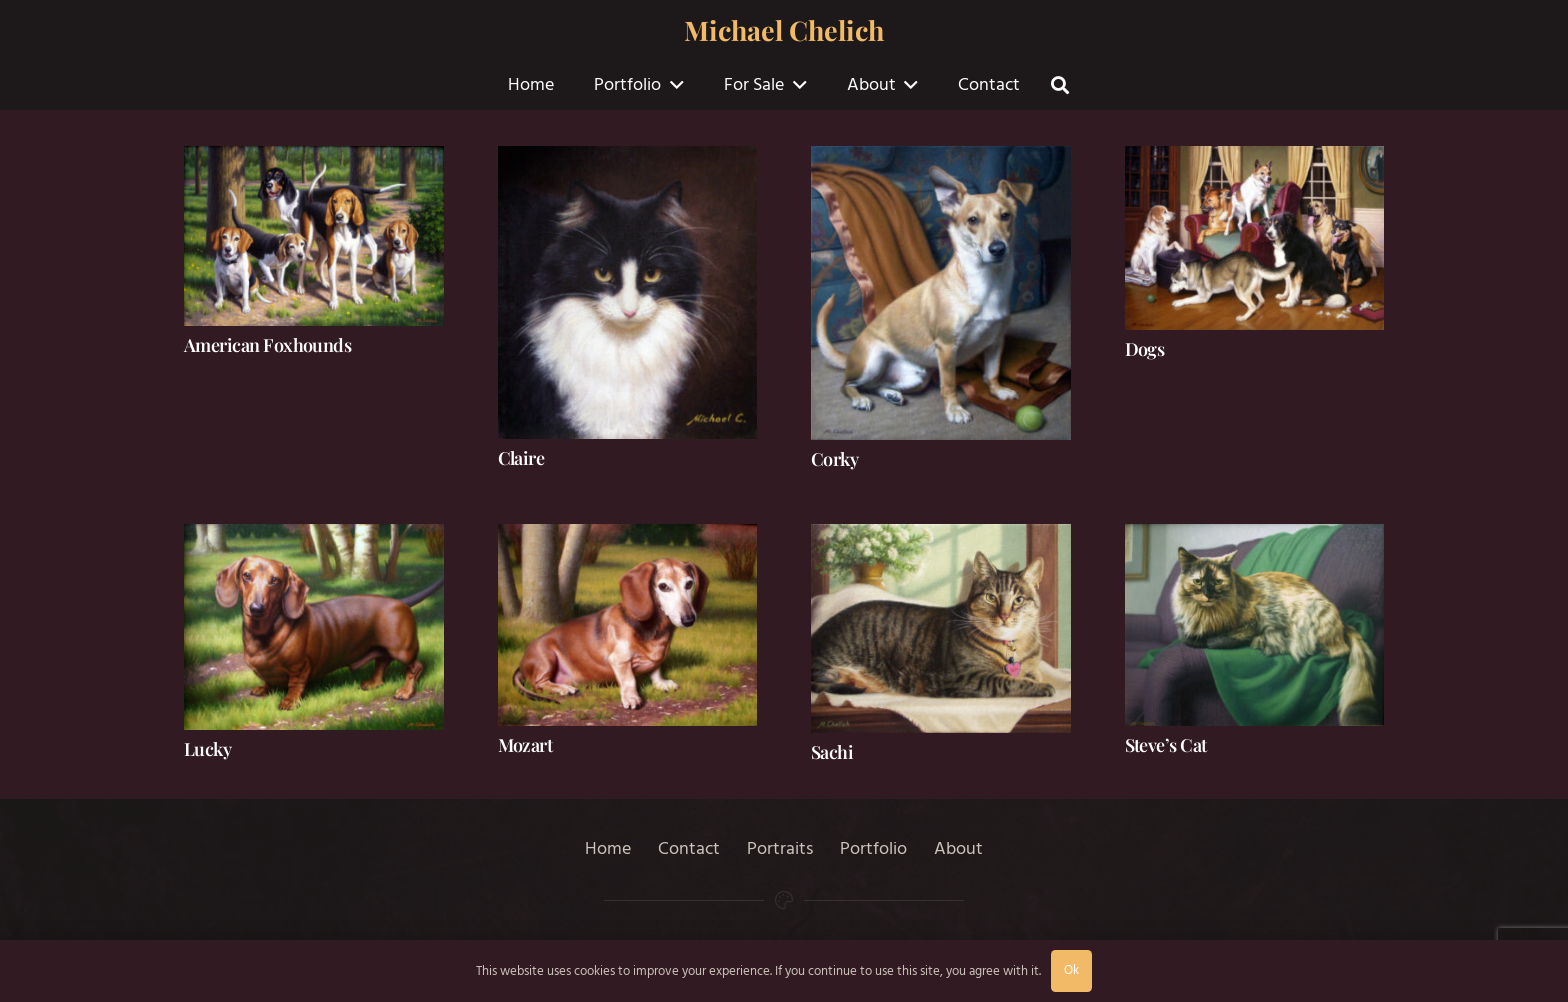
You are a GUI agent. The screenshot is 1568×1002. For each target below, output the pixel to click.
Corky (834, 459)
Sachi (832, 752)
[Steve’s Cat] (1255, 625)
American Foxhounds (267, 345)
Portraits (780, 848)
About (958, 848)
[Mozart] (628, 625)
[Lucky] (314, 627)
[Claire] (628, 292)
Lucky (207, 749)
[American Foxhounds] (314, 236)
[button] (672, 85)
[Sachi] (941, 628)
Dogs (1145, 349)
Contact (689, 848)
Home (608, 848)
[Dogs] (1255, 238)
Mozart (525, 745)
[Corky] (941, 293)
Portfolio (873, 848)
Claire (521, 458)
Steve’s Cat (1166, 745)
